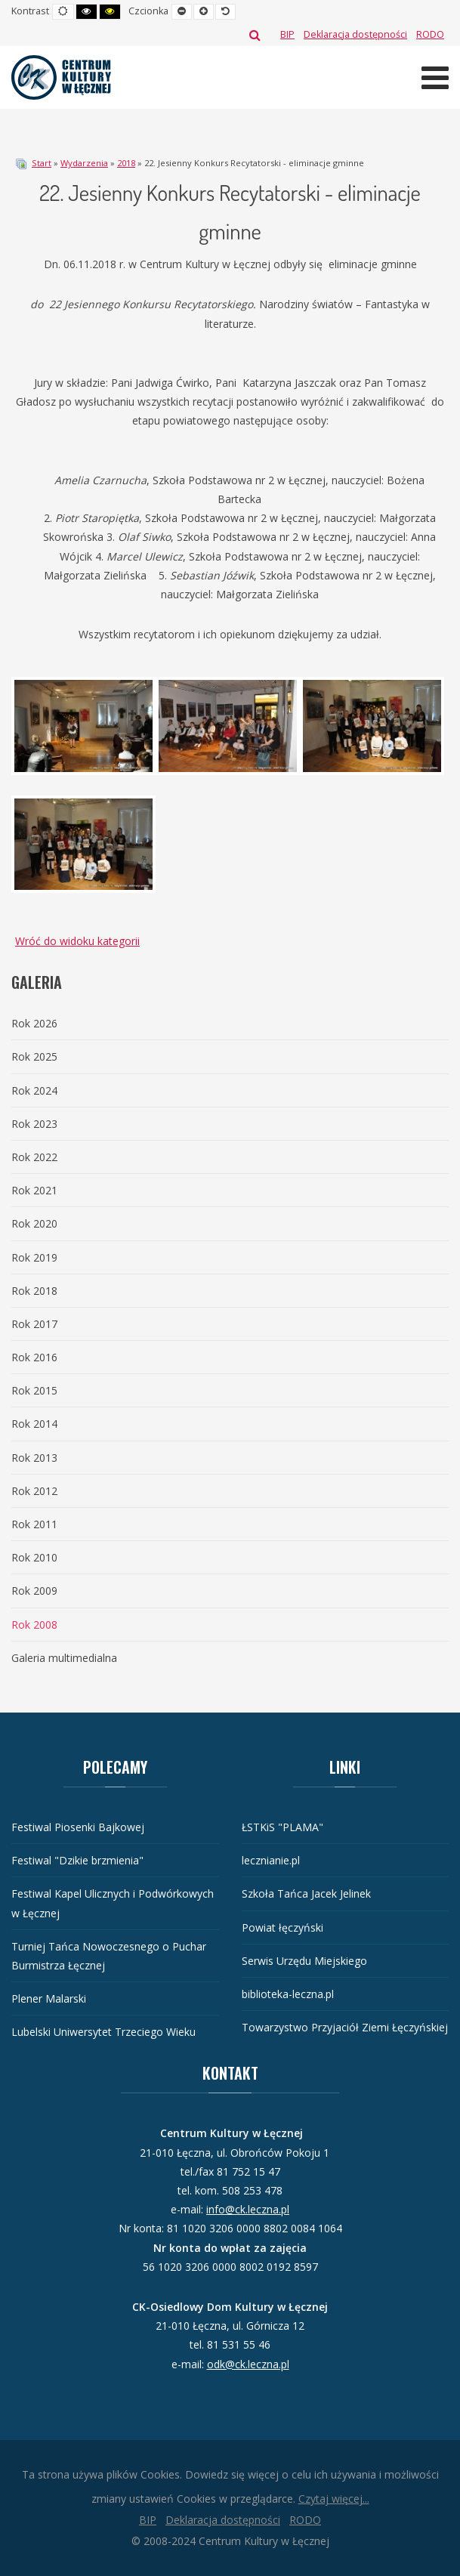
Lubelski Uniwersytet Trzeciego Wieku (103, 2032)
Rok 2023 (34, 1124)
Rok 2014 (34, 1423)
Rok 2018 (34, 1290)
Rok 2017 (34, 1324)
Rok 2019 (34, 1257)
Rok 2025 (34, 1056)
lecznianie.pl (271, 1860)
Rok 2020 (34, 1223)
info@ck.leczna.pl (247, 2209)
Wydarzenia (84, 162)
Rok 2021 (34, 1190)
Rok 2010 (34, 1557)
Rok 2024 (34, 1090)
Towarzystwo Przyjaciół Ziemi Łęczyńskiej (345, 2027)
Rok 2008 (34, 1624)
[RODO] (430, 34)
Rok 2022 (34, 1157)
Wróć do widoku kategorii (77, 941)
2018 (126, 162)
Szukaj (255, 34)
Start (41, 162)
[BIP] (287, 34)
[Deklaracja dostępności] (355, 34)
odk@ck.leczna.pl (248, 2364)
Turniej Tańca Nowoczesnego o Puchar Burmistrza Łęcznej (108, 1955)
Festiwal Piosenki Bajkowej (77, 1827)
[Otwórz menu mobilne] (435, 77)
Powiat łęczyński (282, 1927)
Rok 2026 (34, 1023)
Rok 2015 (34, 1390)
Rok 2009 (34, 1590)
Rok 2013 (34, 1457)
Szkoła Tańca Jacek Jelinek (306, 1893)
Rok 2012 (34, 1491)
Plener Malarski (48, 1998)
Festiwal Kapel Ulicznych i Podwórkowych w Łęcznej (112, 1903)
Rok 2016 (34, 1357)
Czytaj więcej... (333, 2498)
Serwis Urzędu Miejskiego (304, 1961)
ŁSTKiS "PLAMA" (282, 1827)
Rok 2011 (34, 1524)
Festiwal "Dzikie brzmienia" (77, 1860)
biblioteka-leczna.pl (288, 1994)
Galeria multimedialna (64, 1658)
